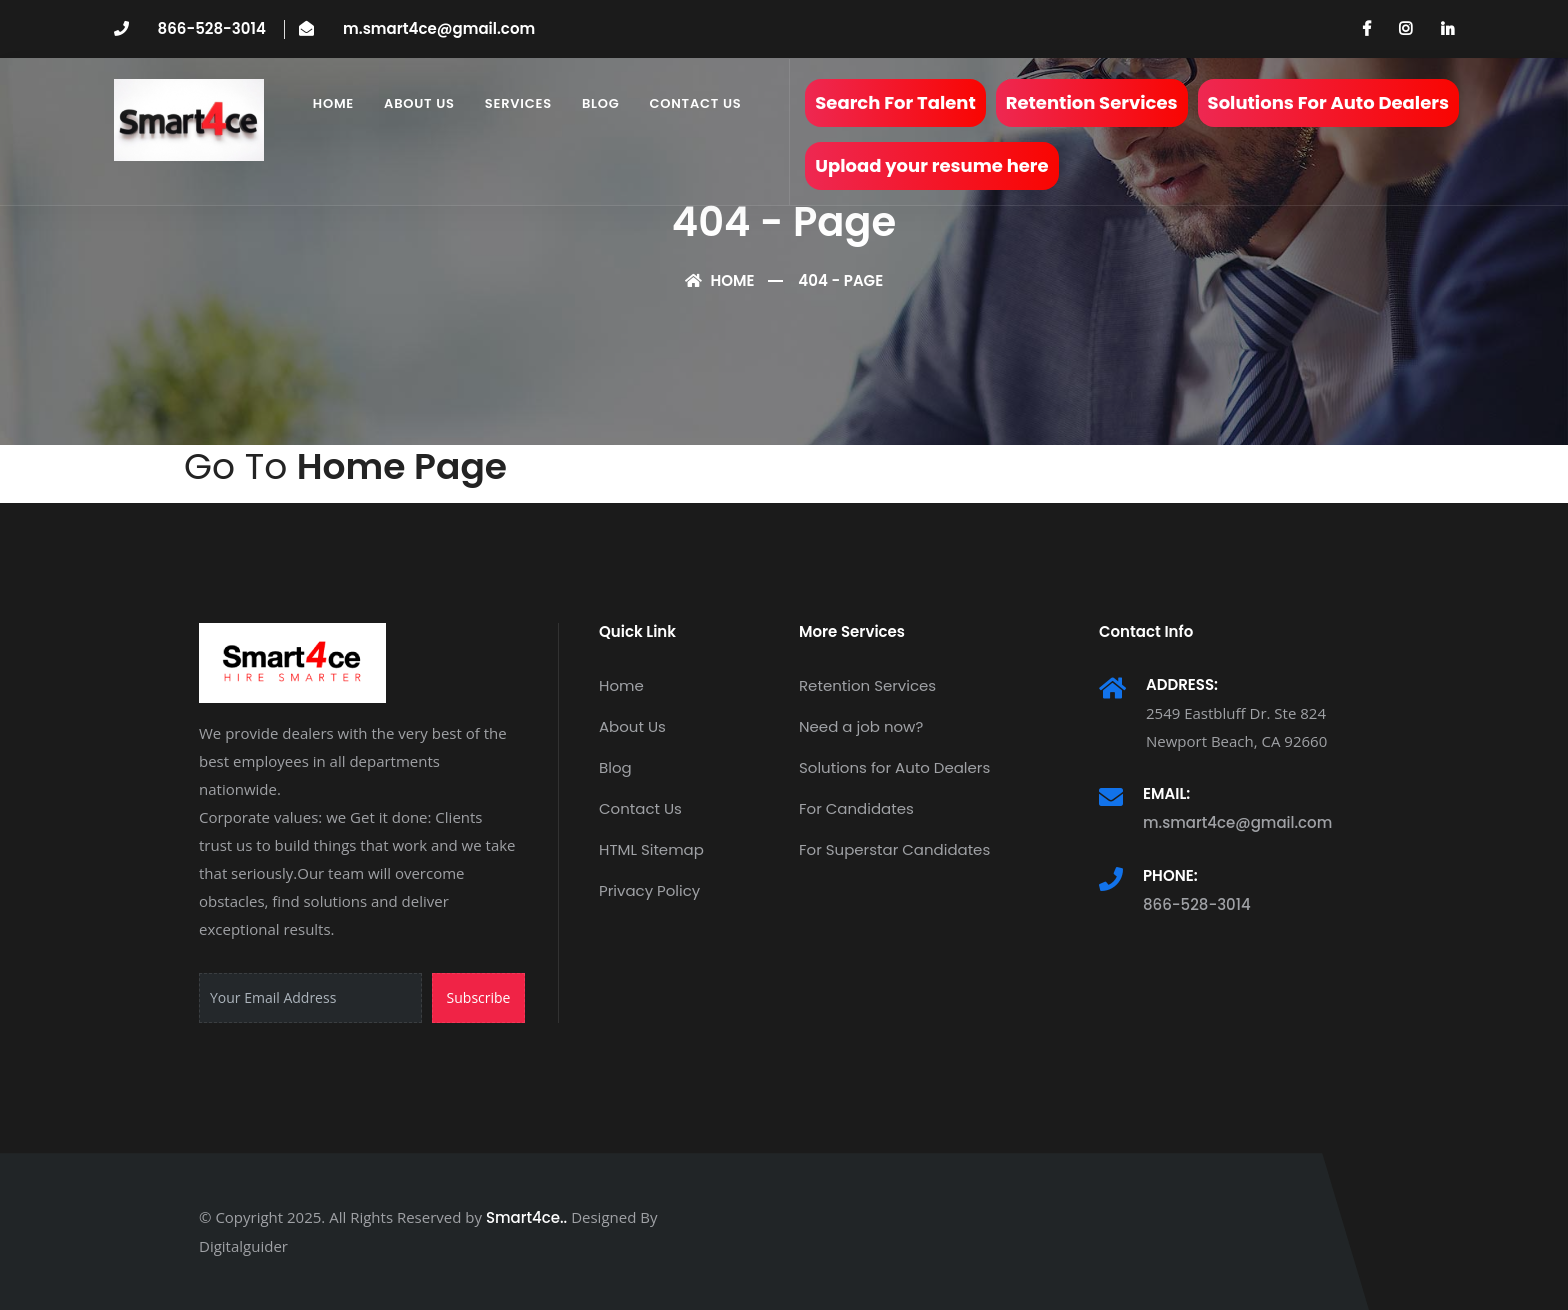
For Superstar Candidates (894, 849)
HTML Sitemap (651, 849)
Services (518, 103)
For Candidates (856, 808)
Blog (601, 103)
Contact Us (696, 103)
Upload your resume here (931, 165)
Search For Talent (895, 102)
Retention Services (1092, 102)
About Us (419, 103)
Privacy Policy (649, 890)
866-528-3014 (212, 28)
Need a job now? (861, 726)
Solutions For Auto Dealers (1328, 102)
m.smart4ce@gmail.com (439, 28)
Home (333, 103)
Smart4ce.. (526, 1217)
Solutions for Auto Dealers (894, 767)
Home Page (402, 466)
